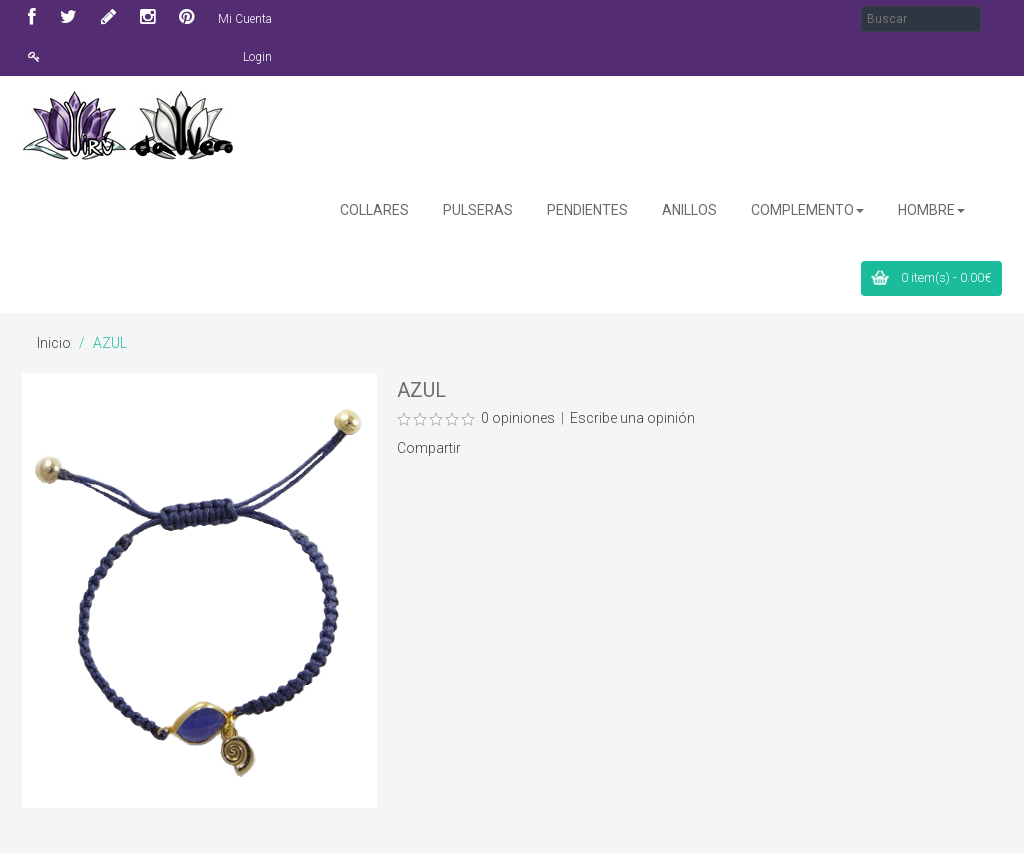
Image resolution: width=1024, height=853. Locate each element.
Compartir (429, 448)
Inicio (54, 343)
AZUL (110, 343)
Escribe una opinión (632, 418)
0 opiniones (518, 418)
